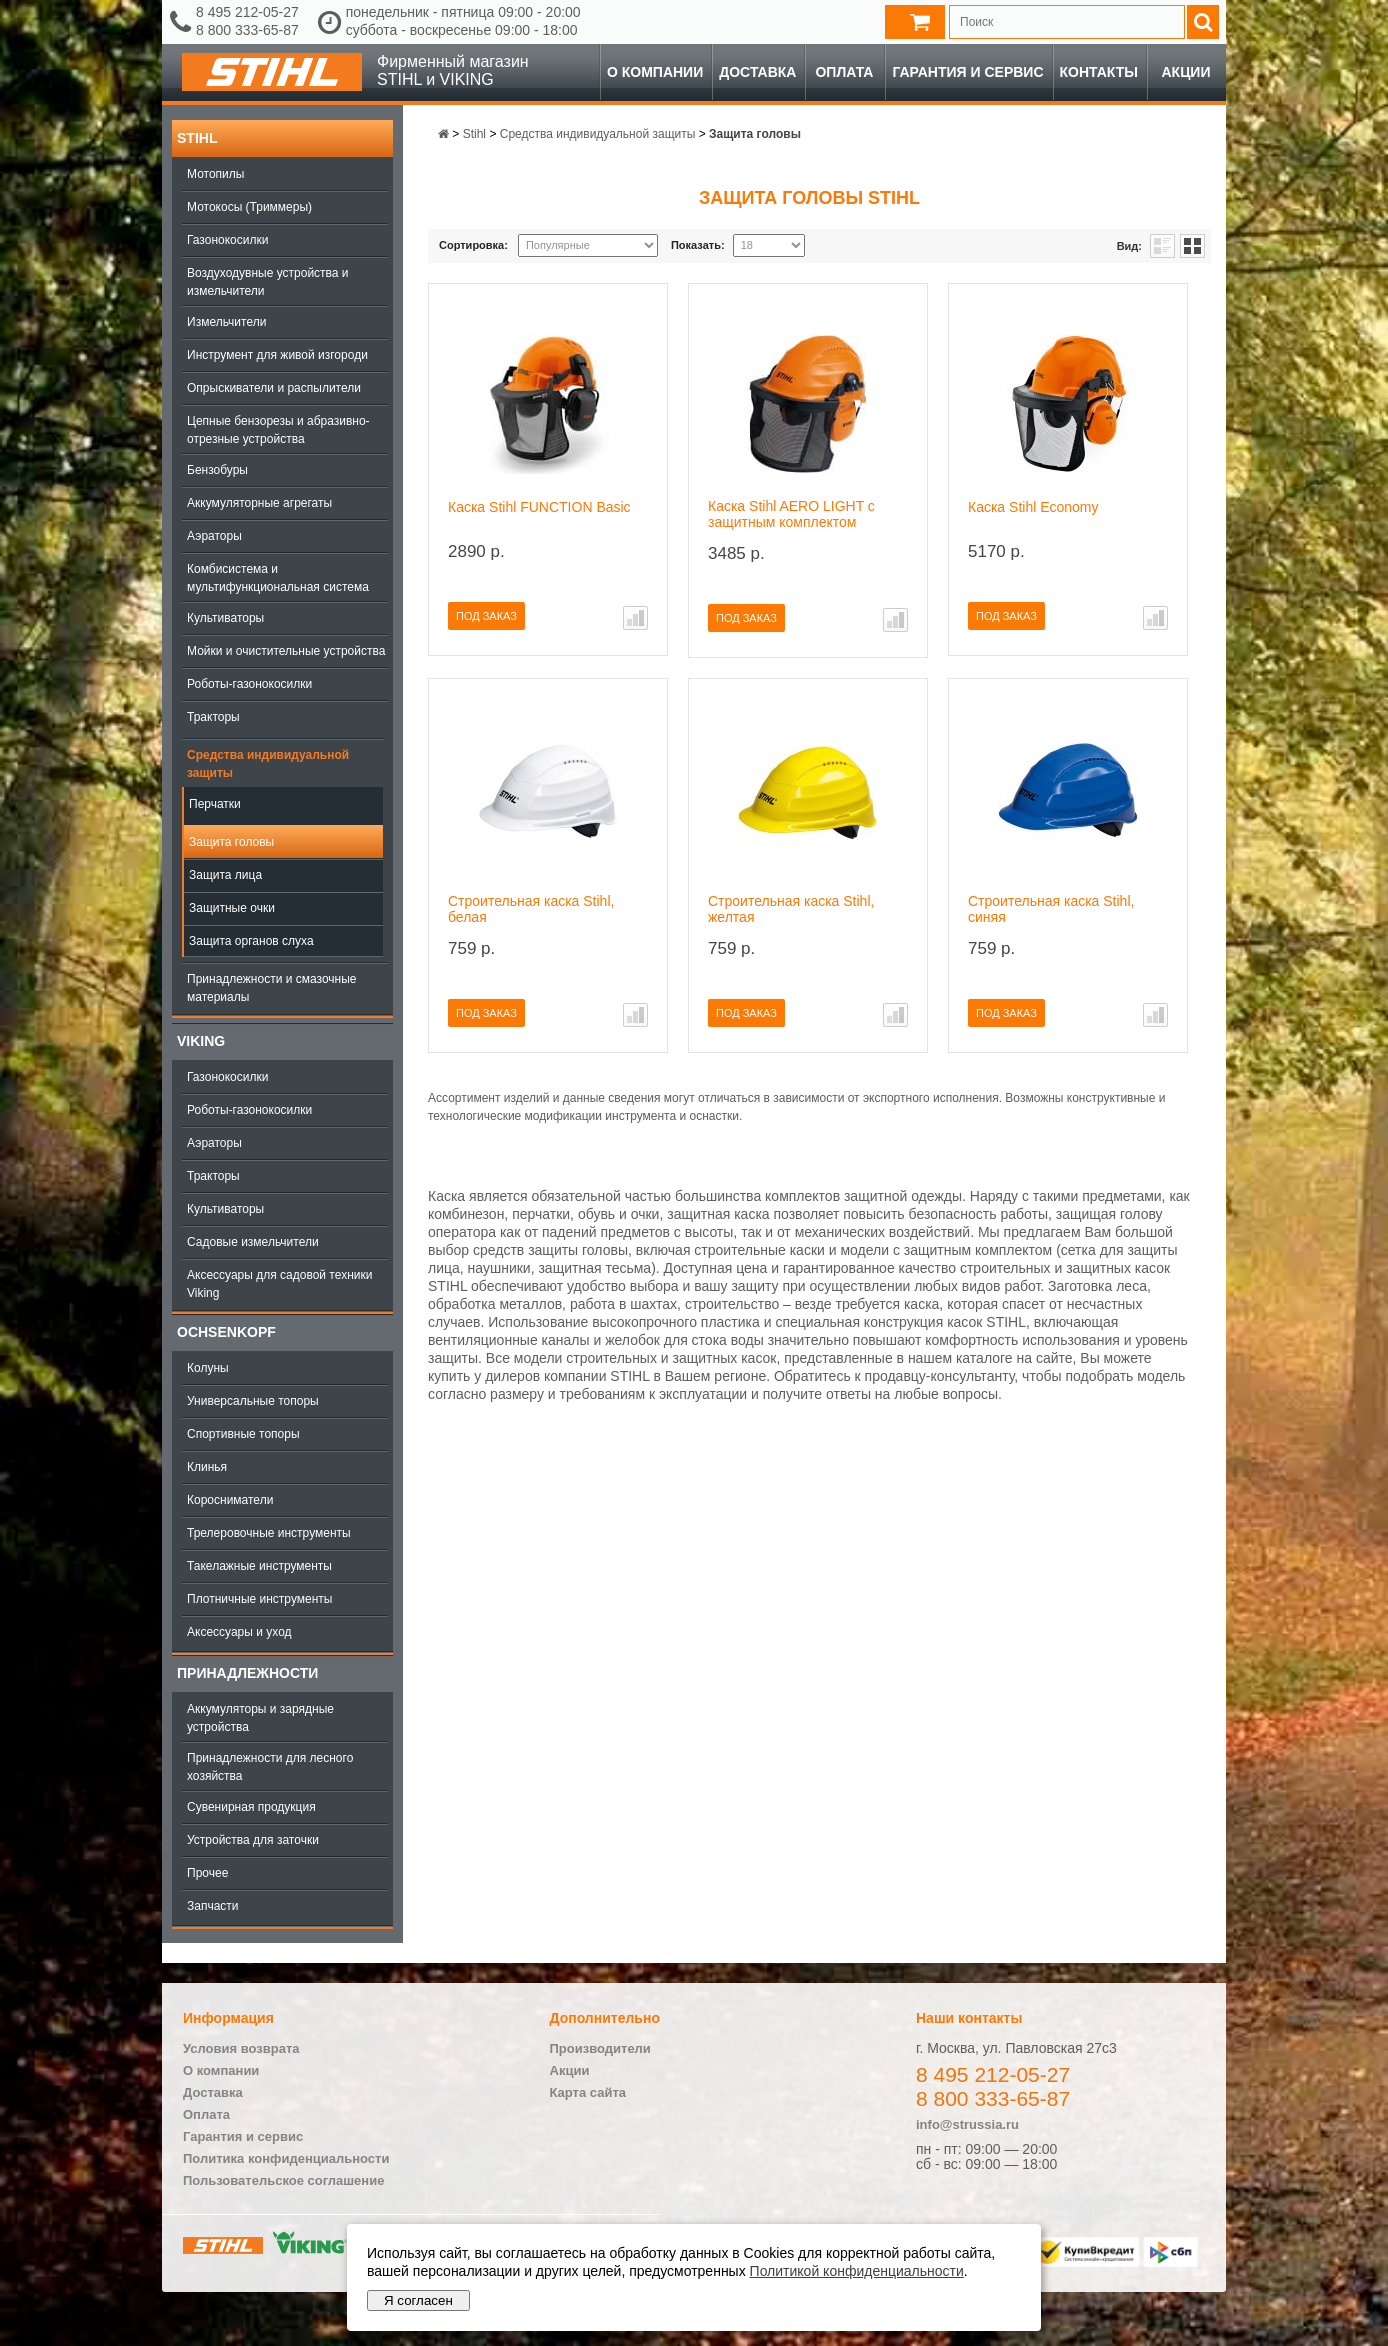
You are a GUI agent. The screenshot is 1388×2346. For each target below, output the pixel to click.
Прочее (207, 1873)
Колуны (208, 1368)
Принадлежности (247, 1673)
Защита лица (225, 875)
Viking (201, 1041)
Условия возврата (241, 2048)
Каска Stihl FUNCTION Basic (539, 507)
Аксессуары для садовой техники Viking (279, 1284)
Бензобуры (217, 470)
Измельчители (226, 322)
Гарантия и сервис (967, 72)
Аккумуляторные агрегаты (259, 503)
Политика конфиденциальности (286, 2158)
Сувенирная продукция (251, 1807)
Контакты (1099, 72)
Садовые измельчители (253, 1242)
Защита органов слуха (251, 941)
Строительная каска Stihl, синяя (1051, 909)
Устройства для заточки (253, 1840)
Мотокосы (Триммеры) (249, 207)
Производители (600, 2048)
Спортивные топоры (243, 1434)
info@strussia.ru (967, 2124)
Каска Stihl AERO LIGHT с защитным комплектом (791, 514)
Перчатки (215, 804)
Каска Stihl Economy (1033, 507)
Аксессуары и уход (239, 1632)
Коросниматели (230, 1500)
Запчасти (213, 1906)
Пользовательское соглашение (283, 2180)
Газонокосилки (227, 240)
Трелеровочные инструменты (269, 1533)
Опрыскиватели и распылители (274, 388)
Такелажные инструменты (259, 1566)
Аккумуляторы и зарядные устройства (260, 1718)
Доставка (757, 72)
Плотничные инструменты (259, 1599)
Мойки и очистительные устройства (286, 651)
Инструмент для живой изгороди (277, 355)
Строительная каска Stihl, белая (531, 909)
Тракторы (213, 717)
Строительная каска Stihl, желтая (791, 909)
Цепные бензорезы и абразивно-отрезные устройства (278, 430)
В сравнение (635, 618)
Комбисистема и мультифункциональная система (278, 578)
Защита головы (231, 842)
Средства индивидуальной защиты (268, 764)
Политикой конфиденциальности (857, 2271)
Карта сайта (588, 2092)
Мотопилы (215, 174)
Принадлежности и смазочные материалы (272, 988)
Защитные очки (232, 908)
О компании (655, 72)
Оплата (844, 72)
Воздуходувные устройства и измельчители (268, 282)
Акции (1185, 72)
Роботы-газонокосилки (249, 684)
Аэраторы (214, 536)
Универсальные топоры (253, 1401)
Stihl (197, 138)
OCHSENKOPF (226, 1332)
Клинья (207, 1467)
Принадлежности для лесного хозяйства (270, 1767)
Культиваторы (225, 618)
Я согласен (418, 2300)
